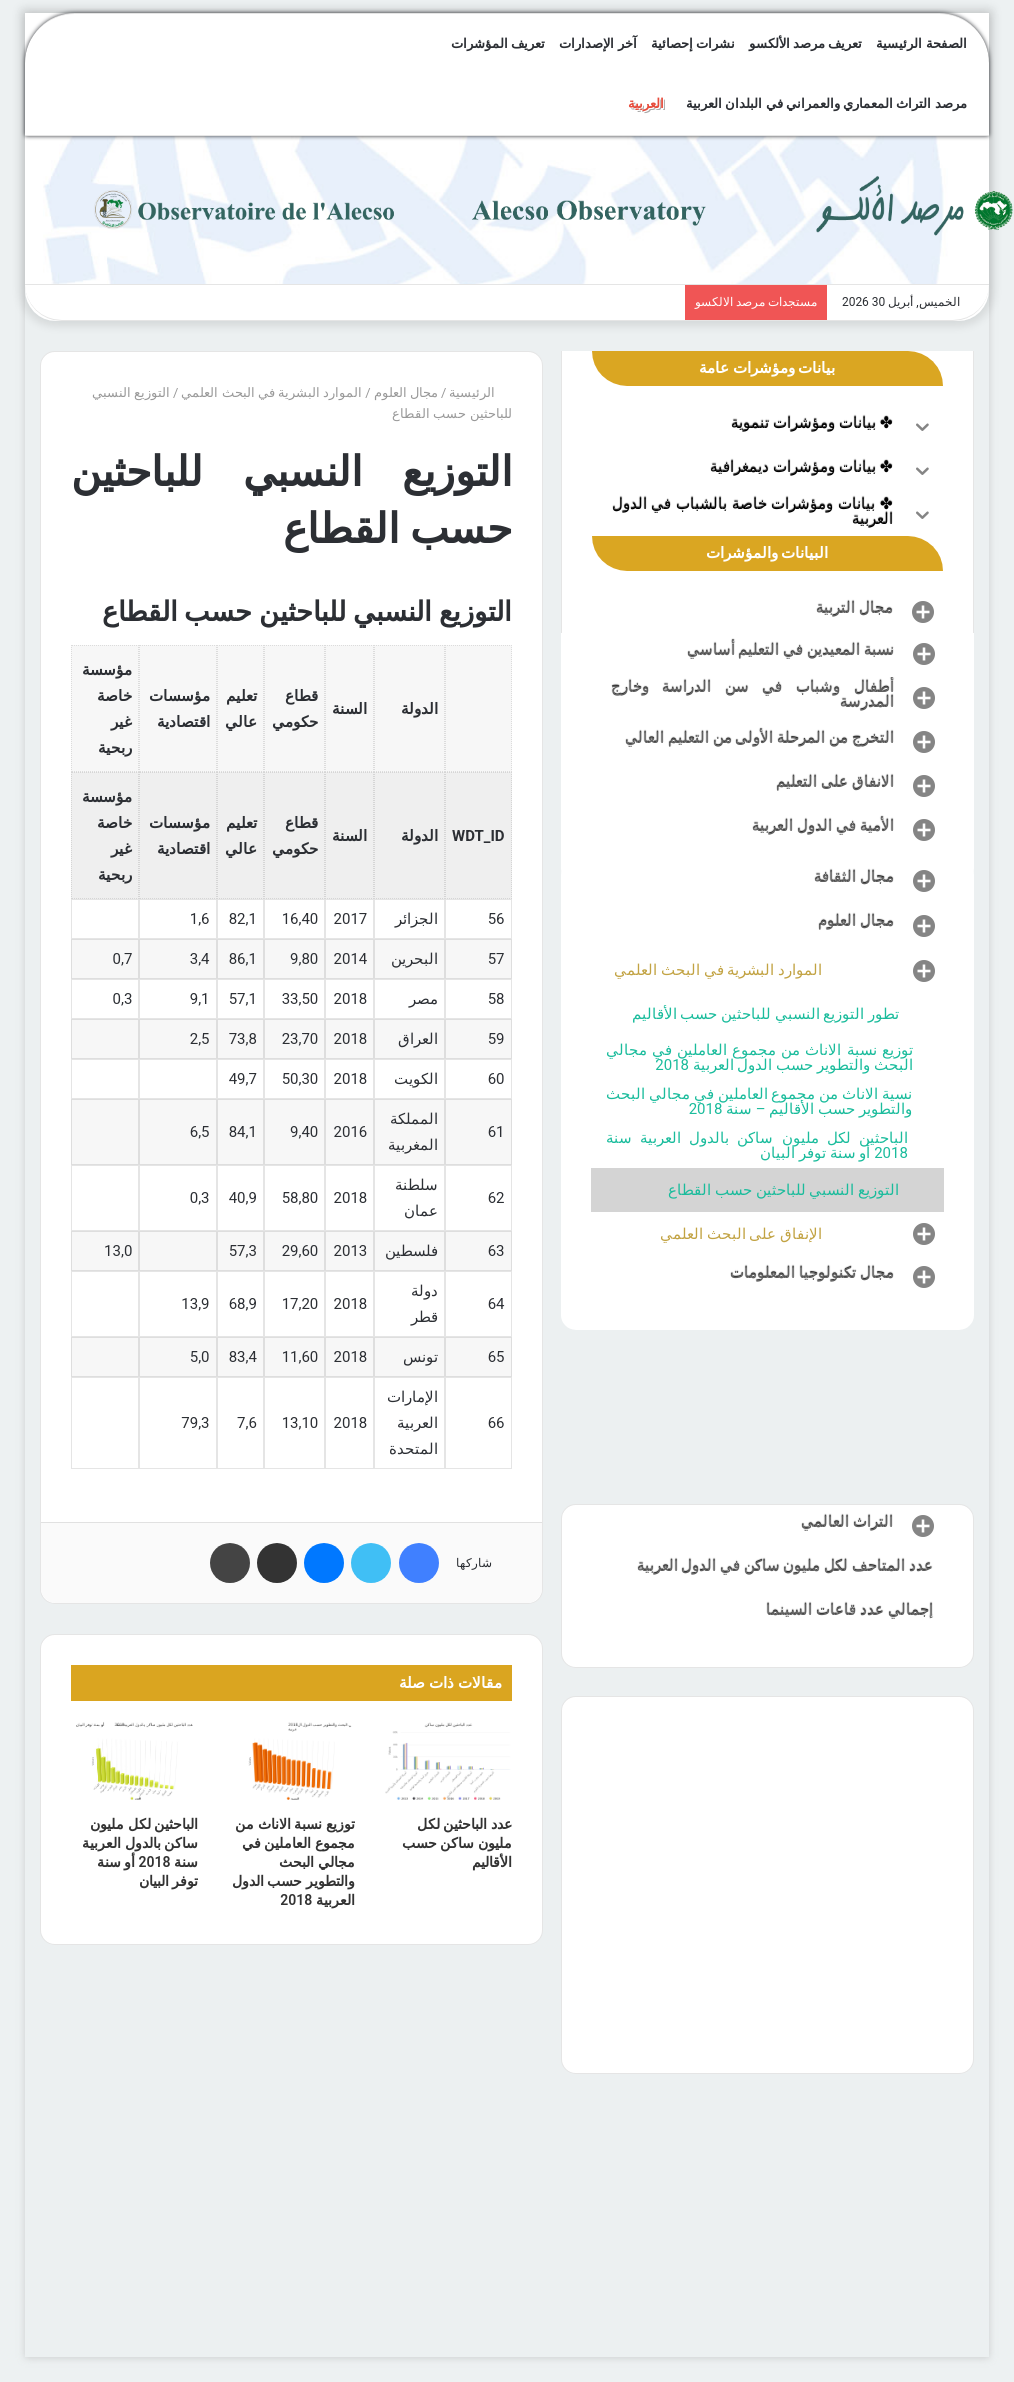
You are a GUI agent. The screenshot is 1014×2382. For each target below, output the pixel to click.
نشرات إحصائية (693, 43)
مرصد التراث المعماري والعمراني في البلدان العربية (826, 103)
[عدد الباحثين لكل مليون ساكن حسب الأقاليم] (448, 1763)
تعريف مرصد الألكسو (805, 43)
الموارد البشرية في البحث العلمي (271, 392)
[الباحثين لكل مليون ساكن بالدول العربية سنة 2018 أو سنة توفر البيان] (134, 1763)
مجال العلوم (406, 392)
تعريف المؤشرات (498, 43)
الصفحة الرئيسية (921, 43)
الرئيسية (480, 392)
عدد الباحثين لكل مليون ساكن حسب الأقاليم (457, 1843)
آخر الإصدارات (597, 43)
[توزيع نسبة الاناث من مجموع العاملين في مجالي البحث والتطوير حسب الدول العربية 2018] (291, 1763)
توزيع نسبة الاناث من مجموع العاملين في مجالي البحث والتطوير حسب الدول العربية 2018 (293, 1862)
